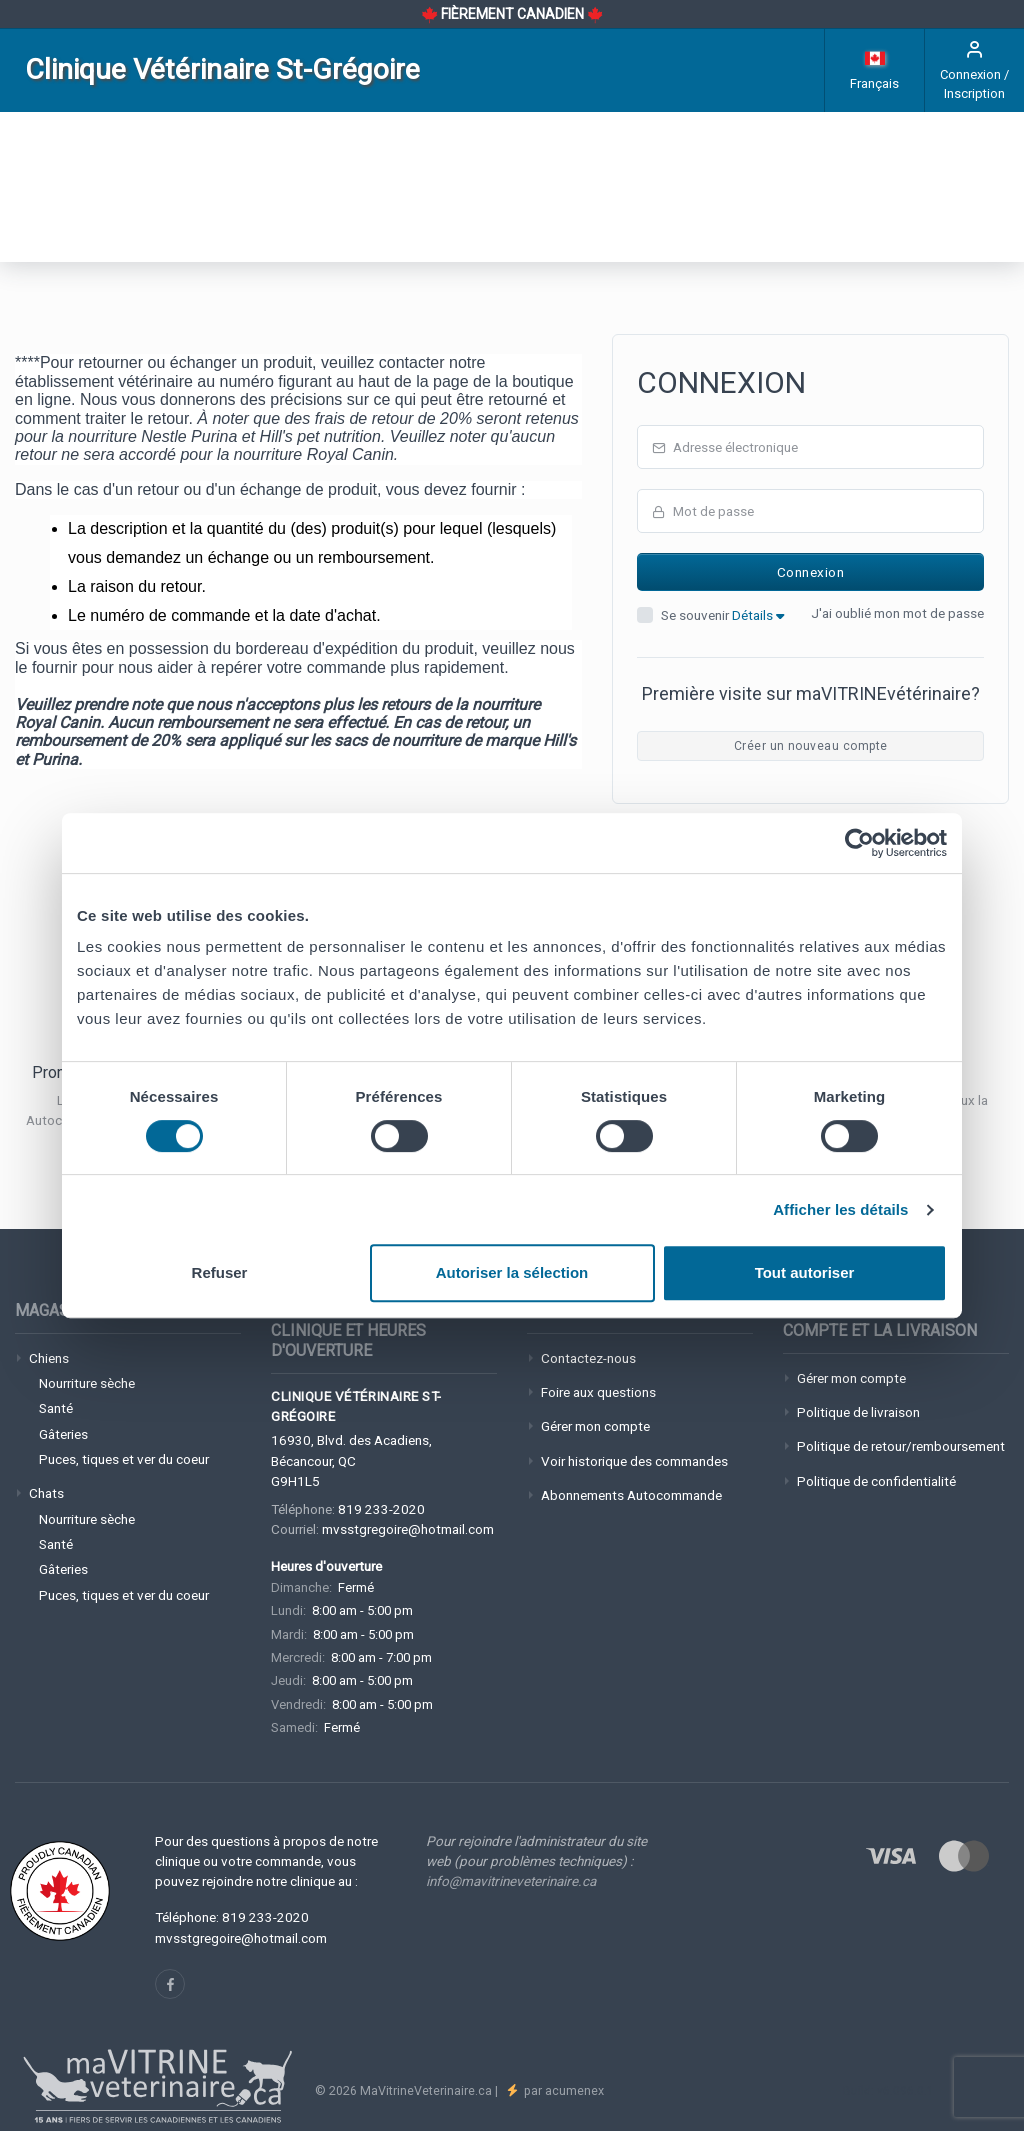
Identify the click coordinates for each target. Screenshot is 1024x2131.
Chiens (49, 1358)
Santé (56, 1408)
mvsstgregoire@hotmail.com (408, 1529)
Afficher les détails (840, 1209)
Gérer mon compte (595, 1426)
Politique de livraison (858, 1412)
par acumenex (562, 2090)
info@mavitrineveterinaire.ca (511, 1881)
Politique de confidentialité (876, 1481)
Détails (758, 615)
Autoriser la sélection (512, 1272)
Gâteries (63, 1434)
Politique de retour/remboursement (901, 1446)
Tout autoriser (805, 1272)
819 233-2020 (381, 1509)
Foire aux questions (598, 1392)
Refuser (220, 1272)
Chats (46, 1493)
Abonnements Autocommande (631, 1495)
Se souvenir (722, 615)
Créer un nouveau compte (811, 746)
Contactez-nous (588, 1358)
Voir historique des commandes (634, 1461)
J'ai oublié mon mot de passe (897, 613)
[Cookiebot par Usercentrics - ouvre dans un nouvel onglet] (859, 843)
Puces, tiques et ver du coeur (124, 1459)
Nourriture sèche (87, 1383)
